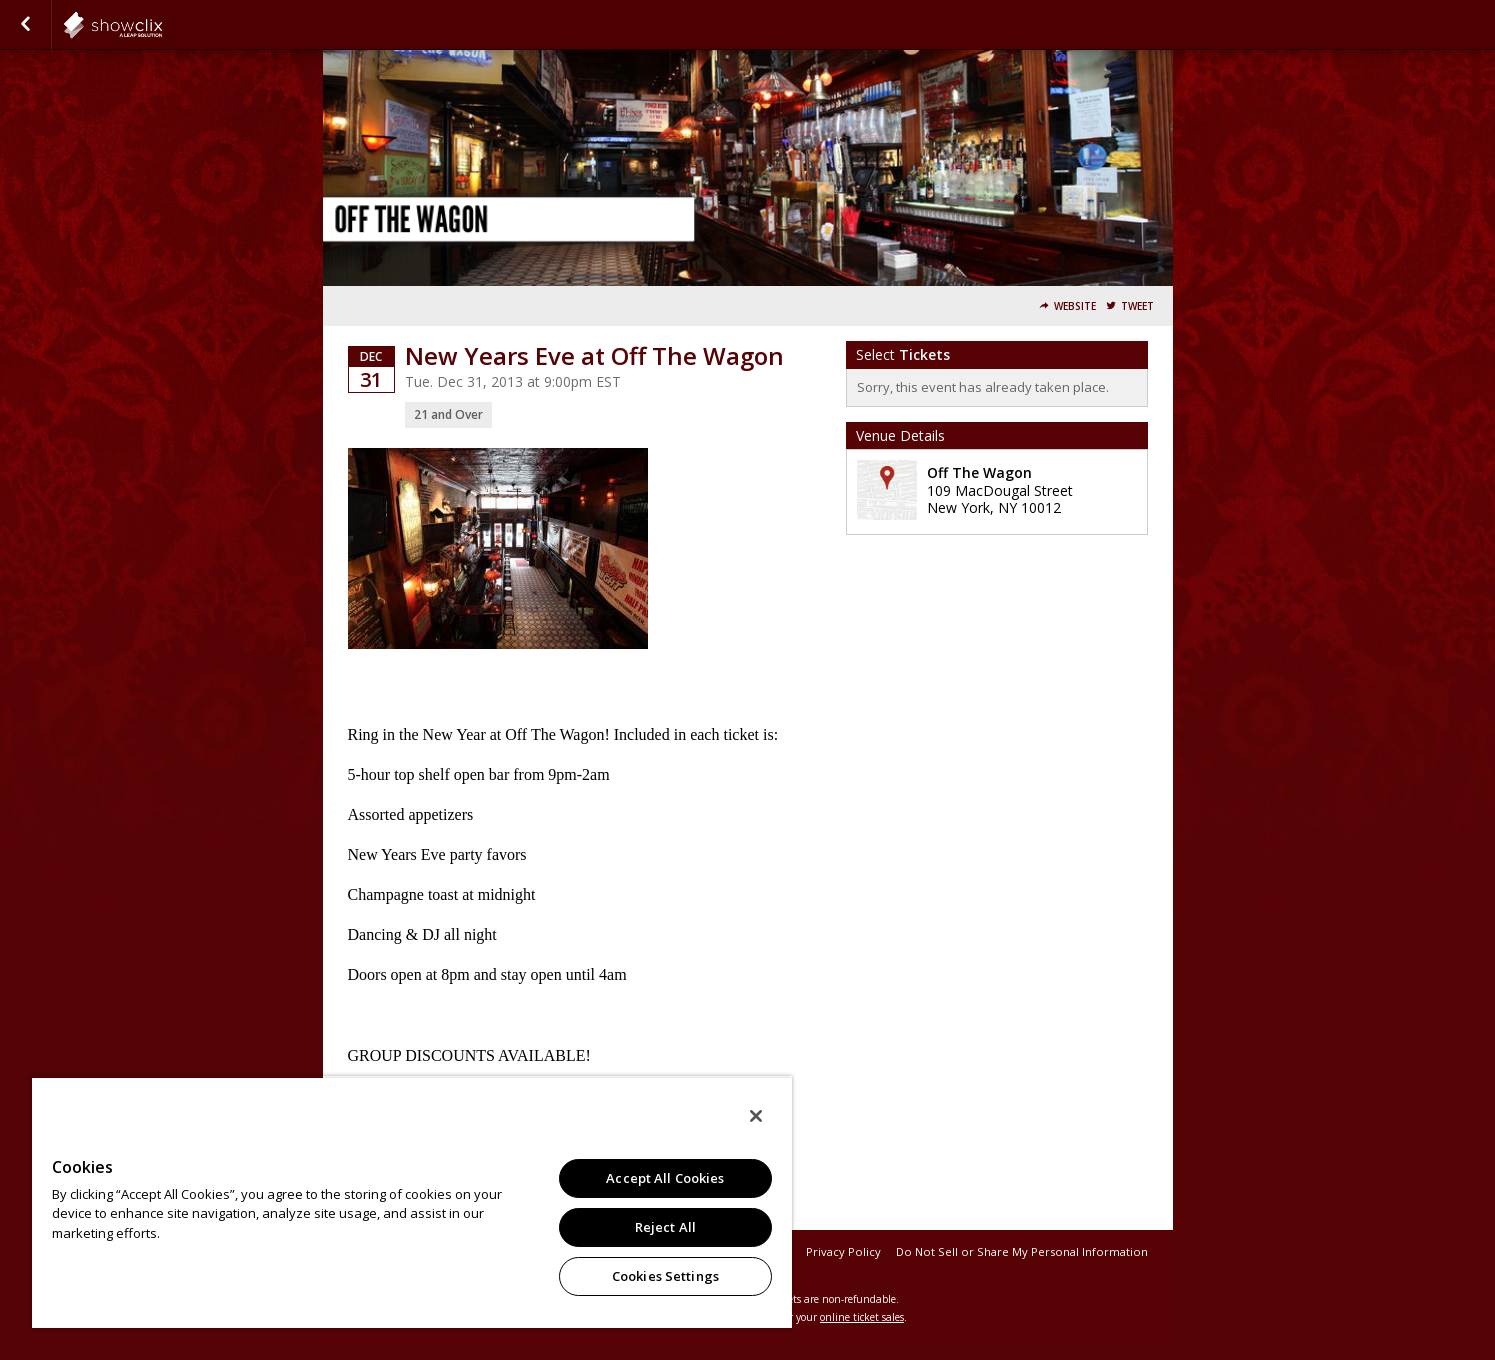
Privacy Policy (843, 1251)
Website (1075, 306)
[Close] (756, 1116)
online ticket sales (862, 1317)
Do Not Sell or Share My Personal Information (1022, 1251)
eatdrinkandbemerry (162, 25)
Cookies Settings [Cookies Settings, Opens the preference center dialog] (665, 1276)
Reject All (665, 1227)
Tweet (1137, 306)
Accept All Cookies (665, 1178)
